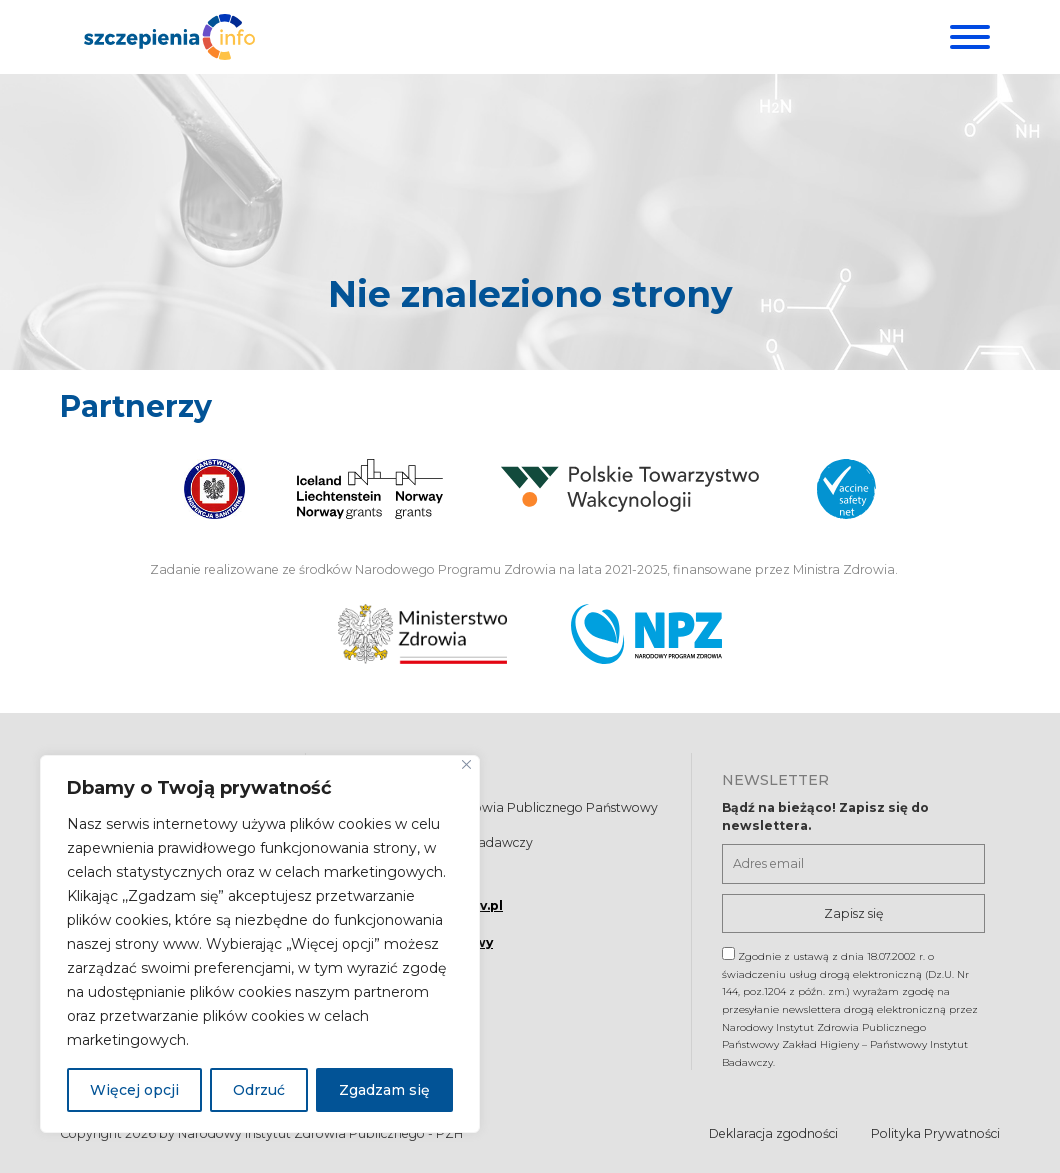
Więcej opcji (134, 1090)
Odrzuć (259, 1090)
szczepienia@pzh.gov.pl (419, 905)
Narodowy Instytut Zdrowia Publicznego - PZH (320, 1133)
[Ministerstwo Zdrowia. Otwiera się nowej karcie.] (422, 634)
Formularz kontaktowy (414, 943)
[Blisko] (466, 764)
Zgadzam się (384, 1090)
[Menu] (967, 37)
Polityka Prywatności (935, 1133)
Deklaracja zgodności (773, 1133)
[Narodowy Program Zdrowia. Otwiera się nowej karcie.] (646, 634)
